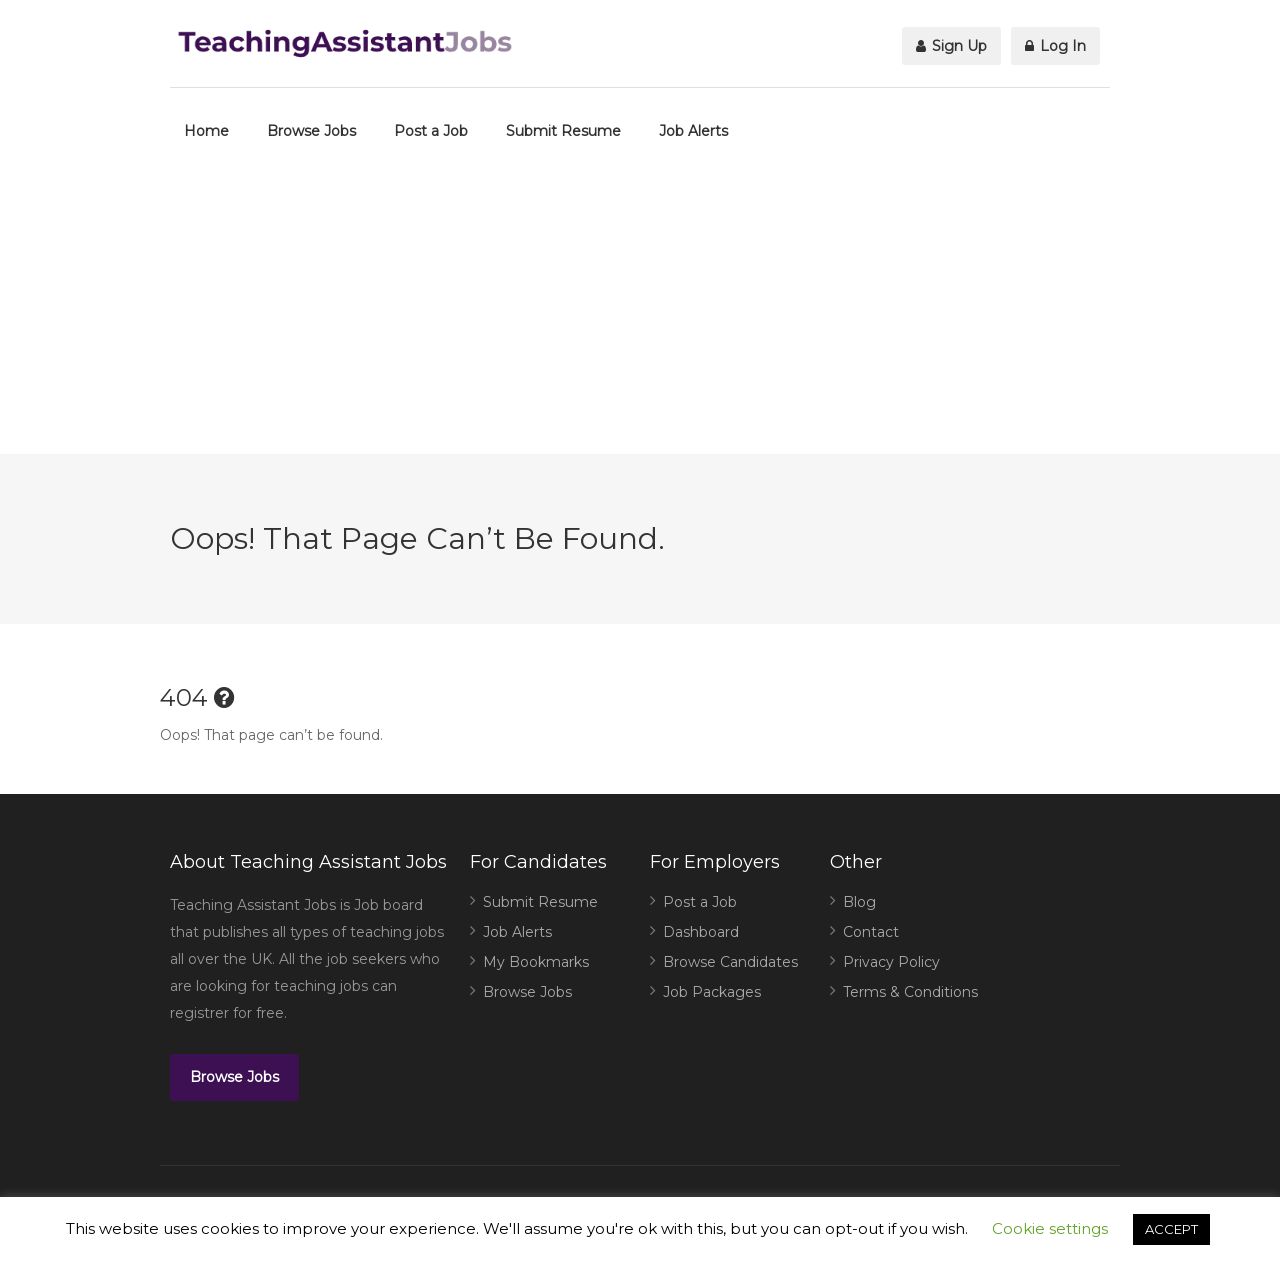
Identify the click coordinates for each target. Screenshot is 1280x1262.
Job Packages (712, 992)
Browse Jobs (311, 131)
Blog (859, 902)
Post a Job (431, 131)
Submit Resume (563, 131)
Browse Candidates (730, 962)
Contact (871, 932)
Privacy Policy (891, 962)
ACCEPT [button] (1171, 1229)
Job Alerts (693, 131)
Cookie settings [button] (1050, 1228)
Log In (1055, 46)
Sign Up (951, 46)
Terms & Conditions (910, 992)
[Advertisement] (640, 314)
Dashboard (701, 932)
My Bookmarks (536, 962)
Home (206, 131)
